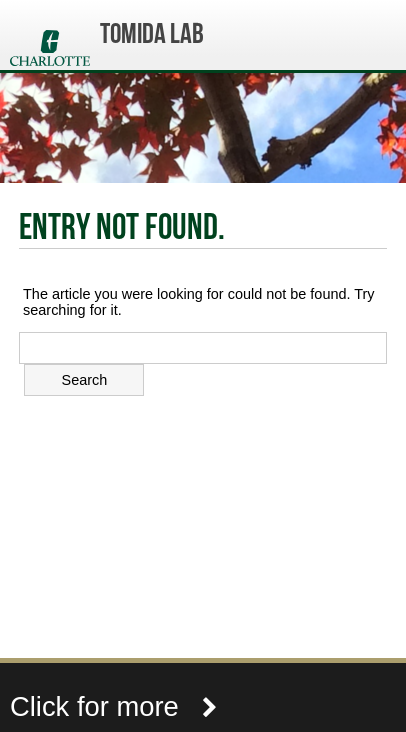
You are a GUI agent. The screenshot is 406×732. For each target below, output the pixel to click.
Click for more (114, 706)
